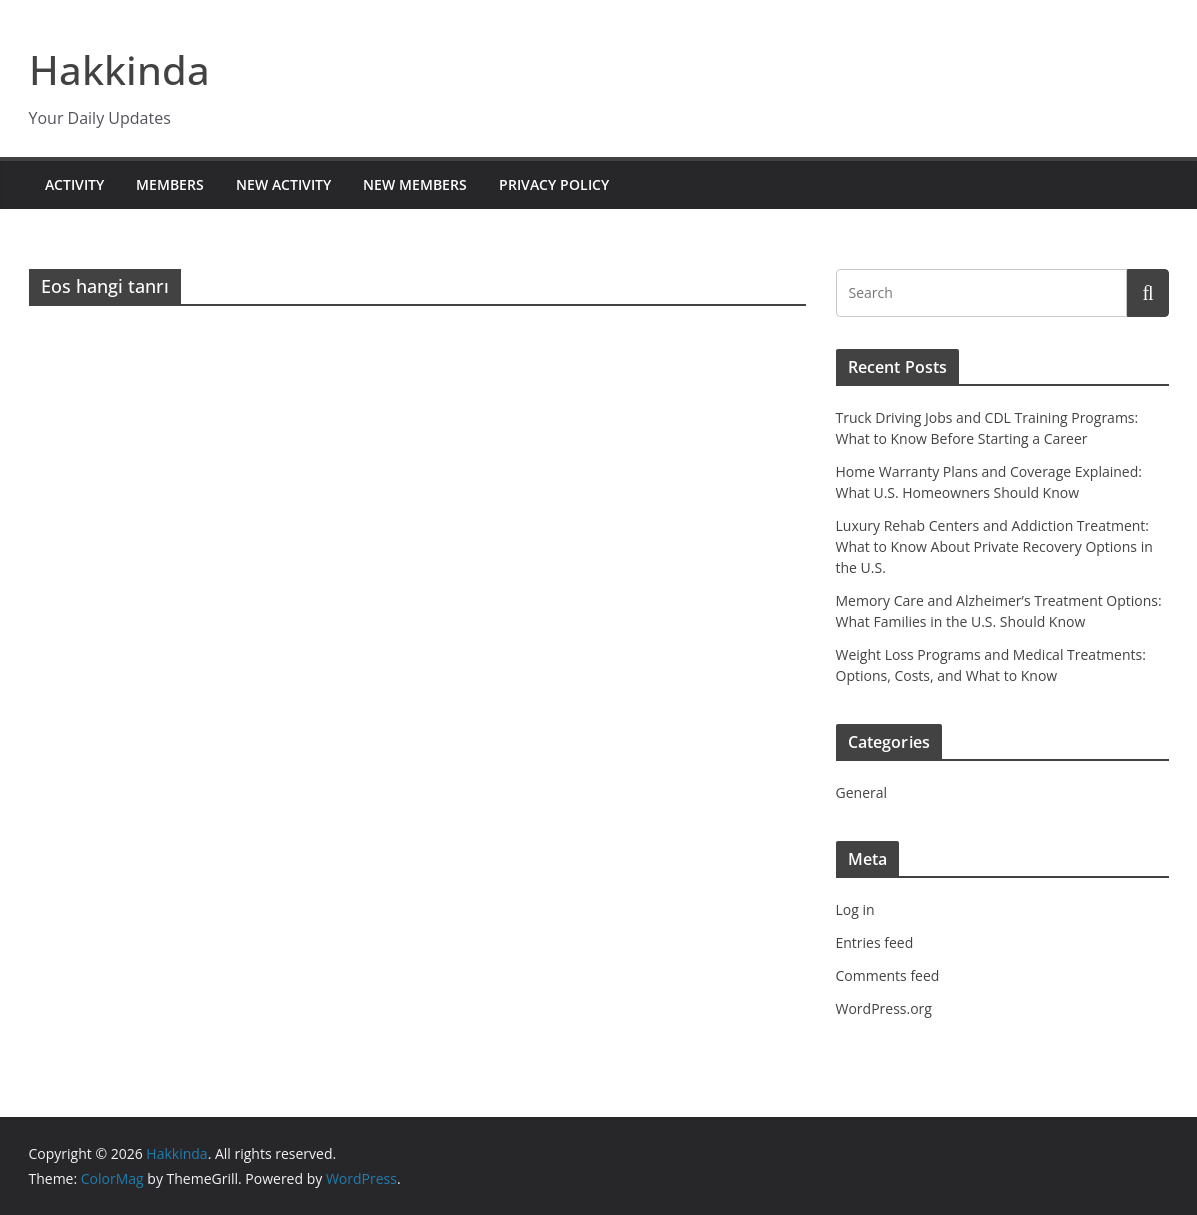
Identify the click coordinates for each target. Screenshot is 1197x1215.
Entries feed (875, 942)
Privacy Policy (554, 184)
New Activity (283, 184)
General (862, 792)
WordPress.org (884, 1008)
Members (170, 184)
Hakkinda (119, 69)
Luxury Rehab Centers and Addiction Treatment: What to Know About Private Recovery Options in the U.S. (994, 546)
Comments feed (888, 975)
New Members (415, 184)
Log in (855, 909)
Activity (74, 184)
